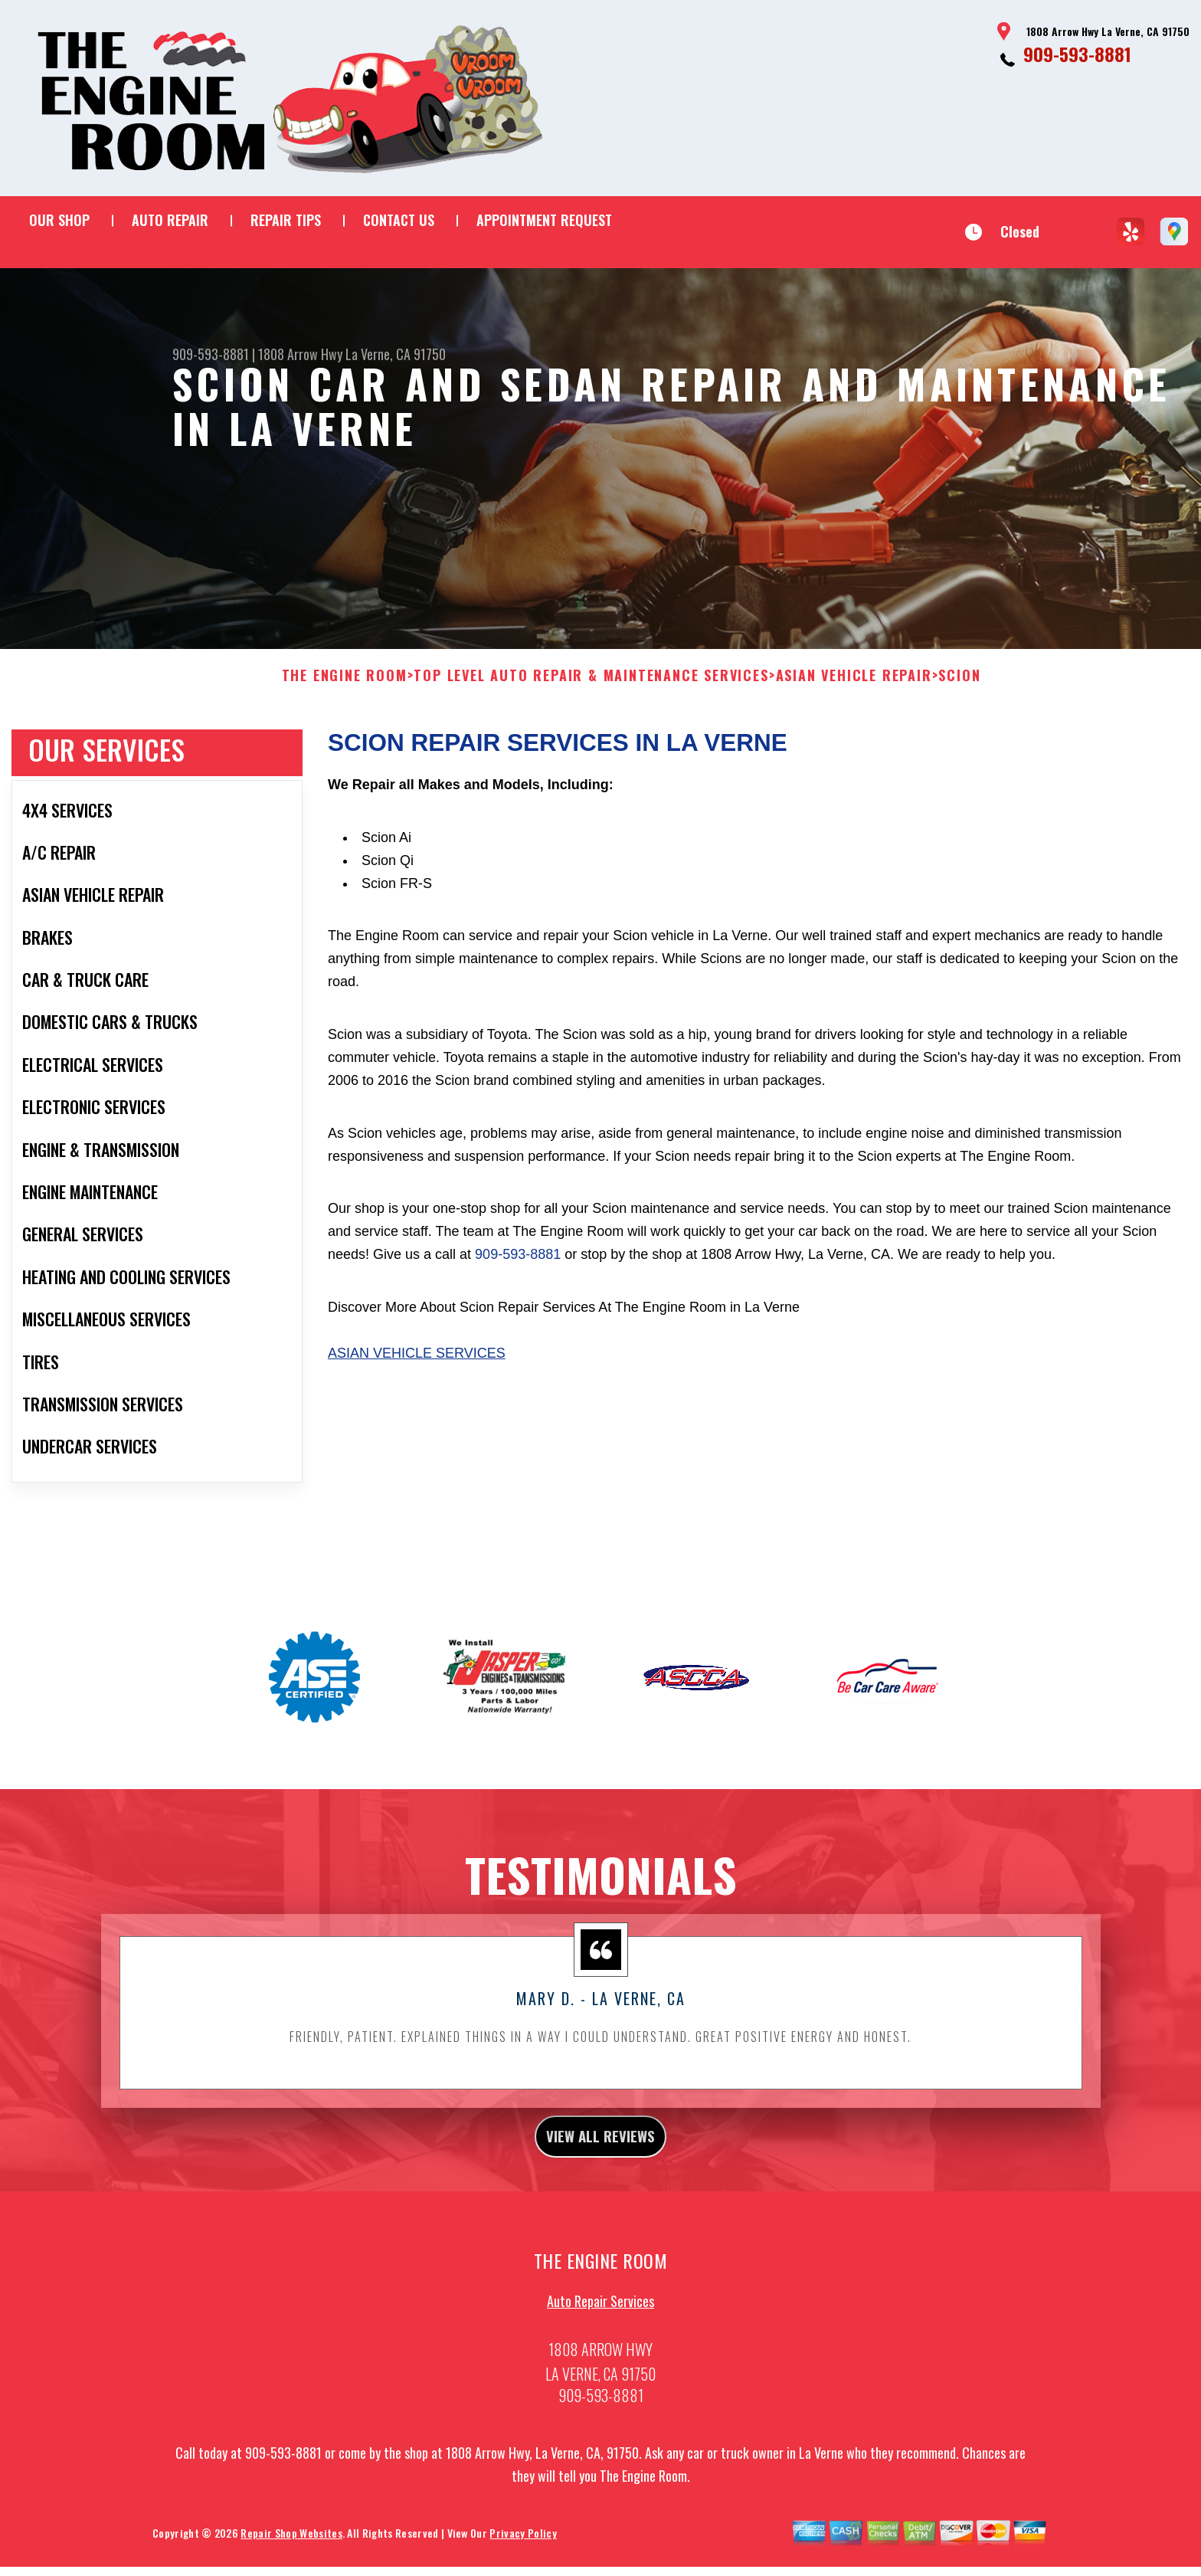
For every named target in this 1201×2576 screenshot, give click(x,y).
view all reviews (601, 2152)
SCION (959, 688)
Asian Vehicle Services (417, 1365)
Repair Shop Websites (291, 2553)
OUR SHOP (59, 220)
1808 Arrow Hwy (300, 354)
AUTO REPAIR (170, 220)
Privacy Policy (522, 2553)
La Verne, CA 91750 (395, 354)
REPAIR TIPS (285, 220)
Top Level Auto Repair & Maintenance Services (591, 688)
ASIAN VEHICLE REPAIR (854, 688)
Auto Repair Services (600, 2322)
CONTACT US (398, 220)
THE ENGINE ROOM (344, 688)
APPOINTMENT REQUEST (544, 220)
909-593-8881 (1077, 53)
